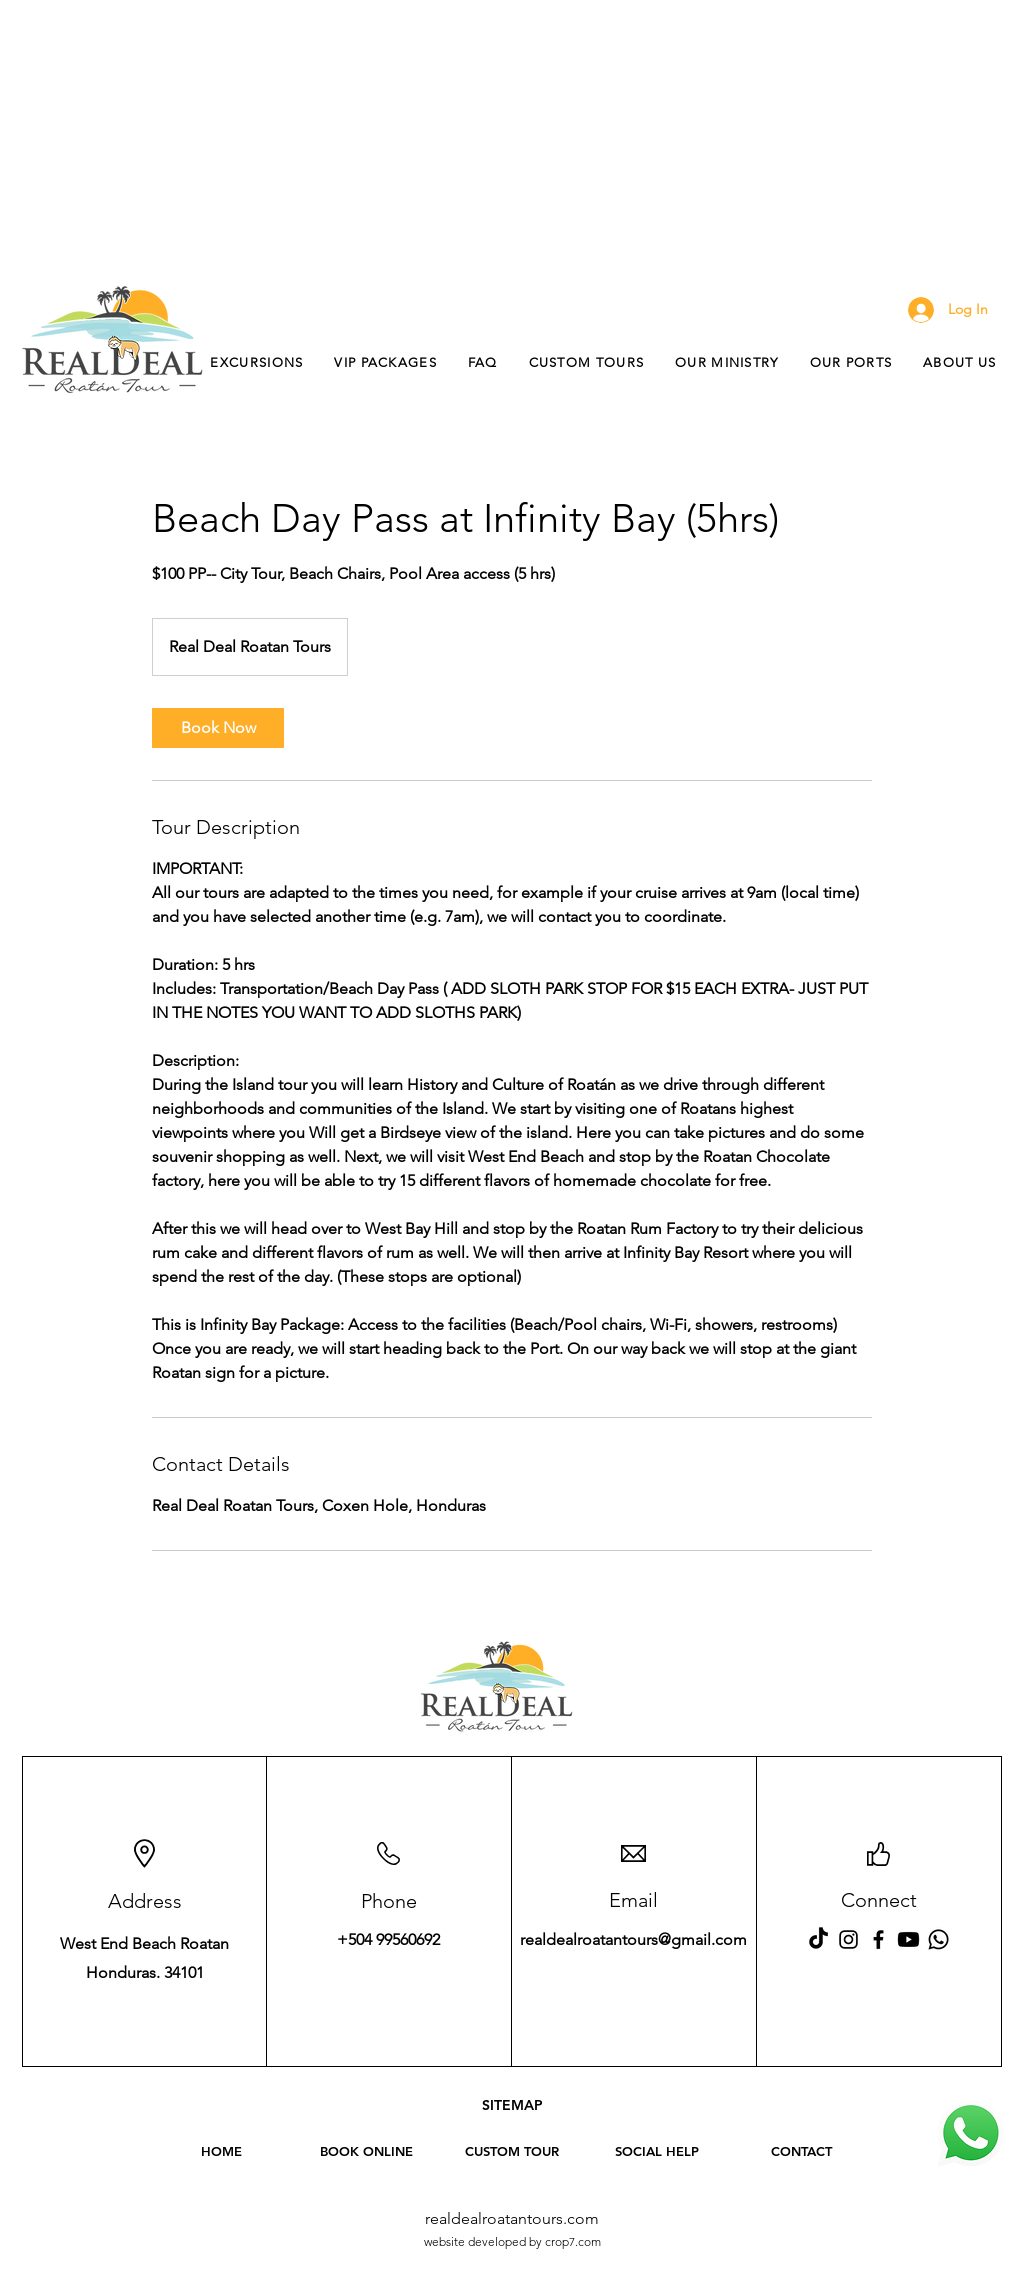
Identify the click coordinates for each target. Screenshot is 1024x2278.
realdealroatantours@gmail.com (633, 1939)
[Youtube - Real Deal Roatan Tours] (908, 1939)
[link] (218, 728)
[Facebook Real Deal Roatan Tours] (878, 1939)
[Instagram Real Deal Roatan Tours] (848, 1939)
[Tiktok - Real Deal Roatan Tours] (818, 1939)
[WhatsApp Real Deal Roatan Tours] (971, 2133)
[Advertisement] (512, 140)
